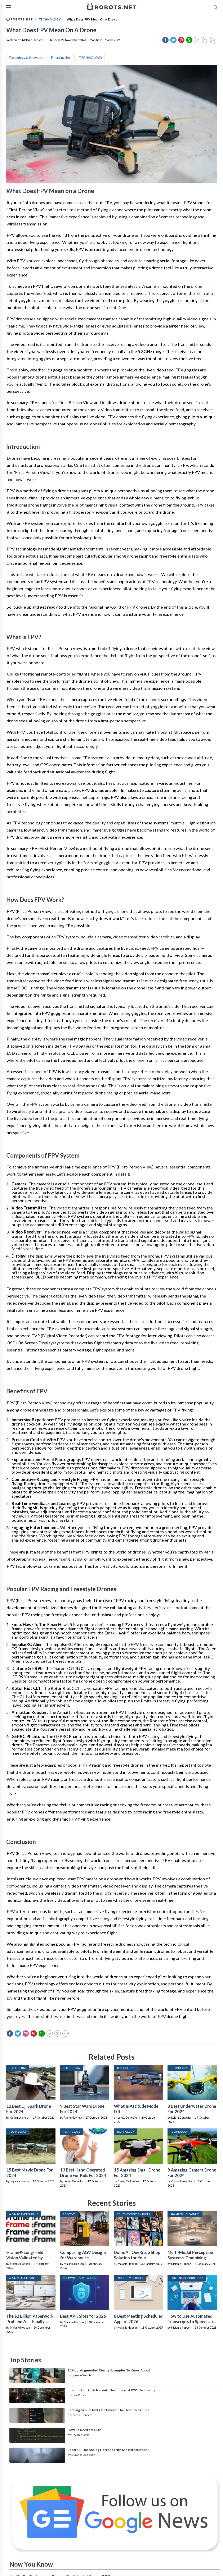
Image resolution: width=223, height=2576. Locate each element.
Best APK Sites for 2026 (83, 2316)
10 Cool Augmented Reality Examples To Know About (109, 2370)
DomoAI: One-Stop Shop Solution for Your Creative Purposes (137, 2258)
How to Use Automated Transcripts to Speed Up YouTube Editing (190, 2321)
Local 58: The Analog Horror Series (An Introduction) (108, 2450)
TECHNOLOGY (90, 57)
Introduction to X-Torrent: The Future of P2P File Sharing (111, 2390)
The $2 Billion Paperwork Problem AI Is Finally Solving (30, 2321)
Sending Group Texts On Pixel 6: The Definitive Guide (108, 2410)
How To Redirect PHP (84, 2430)
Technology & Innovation (26, 57)
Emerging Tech (61, 57)
